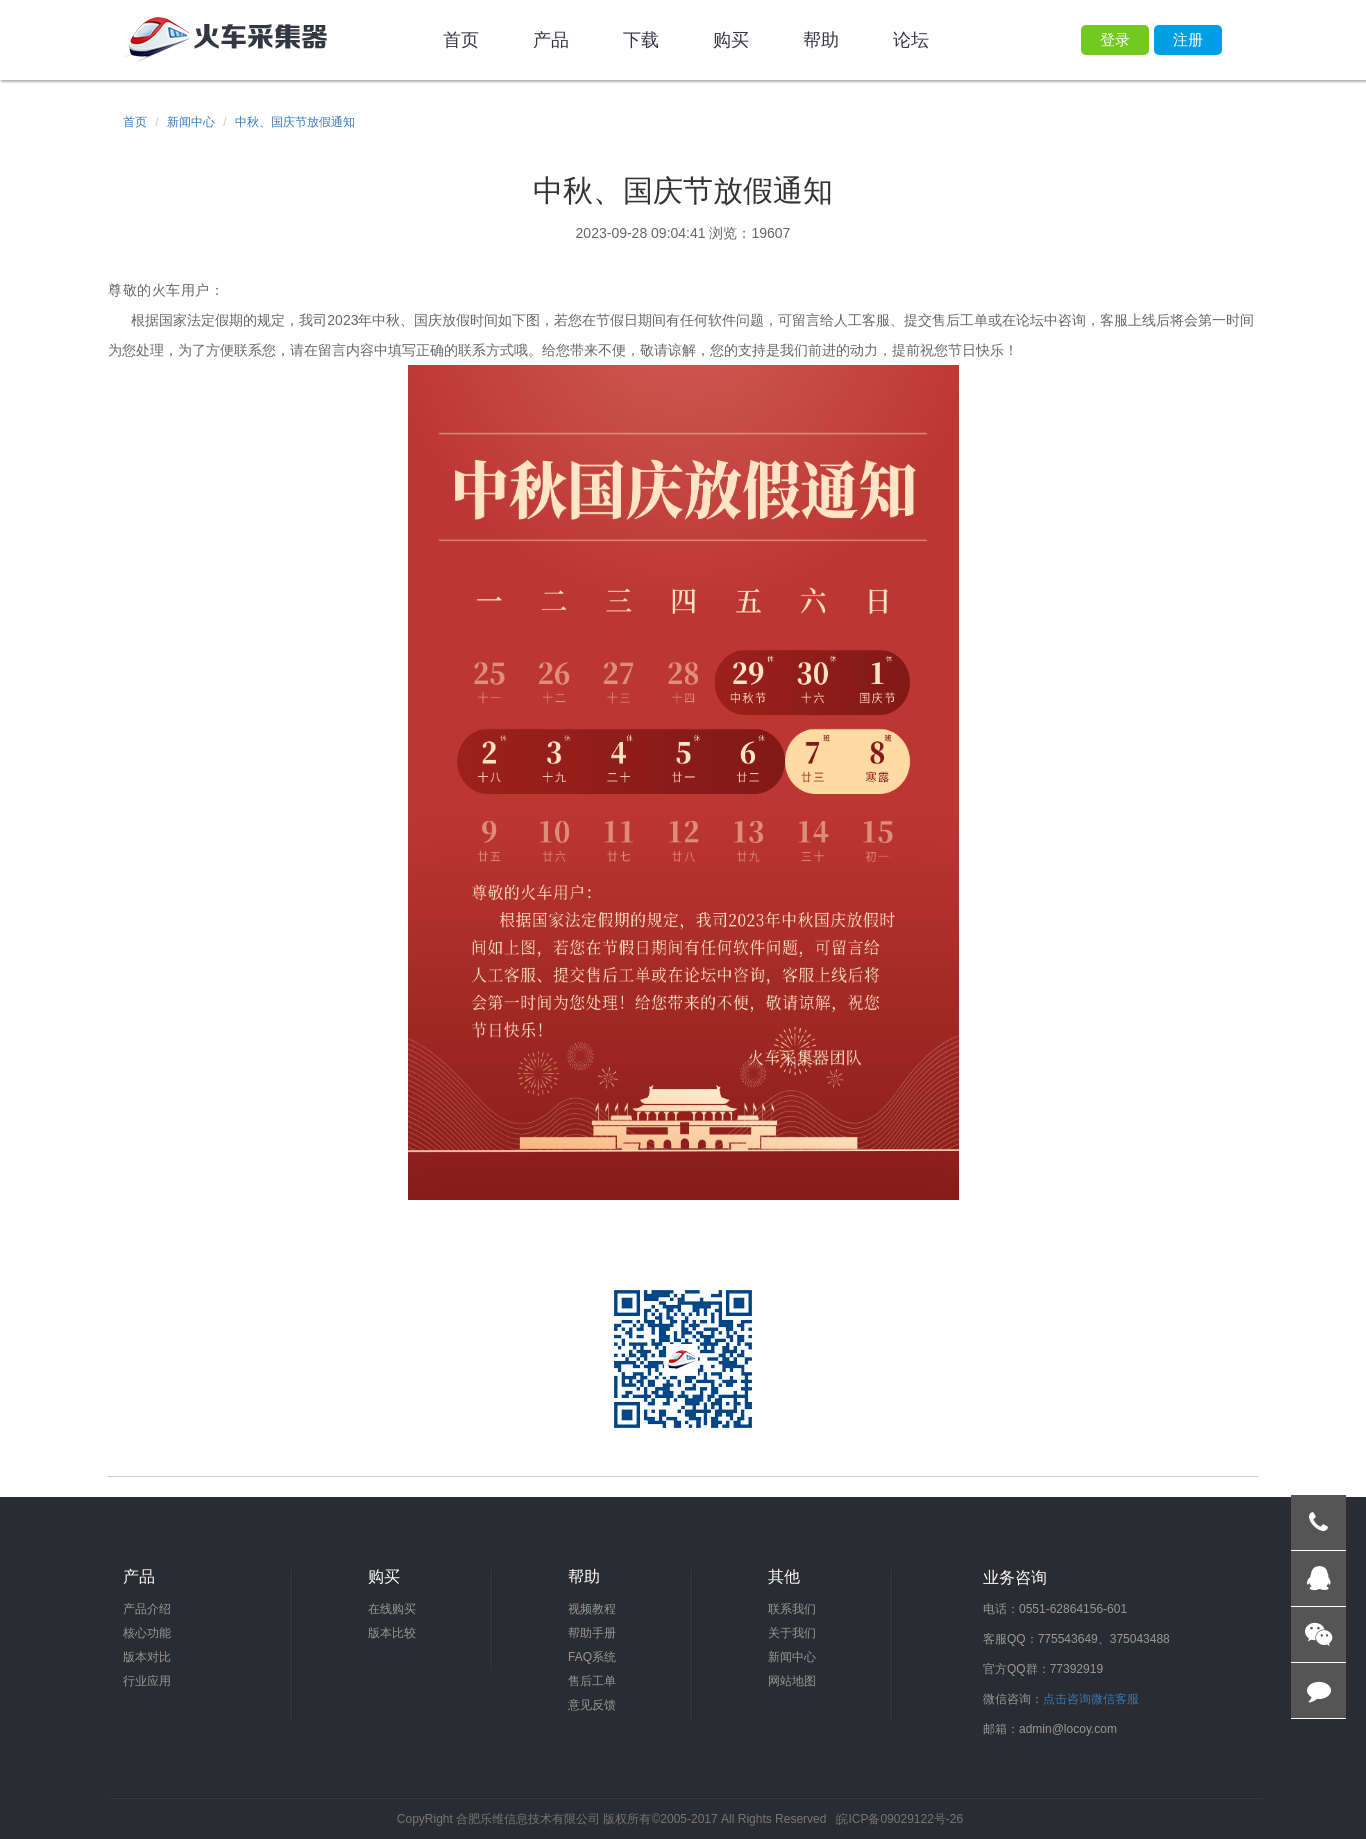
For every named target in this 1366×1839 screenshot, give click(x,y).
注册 (1188, 39)
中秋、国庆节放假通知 (295, 122)
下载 (641, 40)
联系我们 (792, 1609)
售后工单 (592, 1681)
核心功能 (147, 1633)
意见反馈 (592, 1705)
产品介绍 (147, 1609)
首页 (461, 40)
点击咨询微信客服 (1091, 1699)
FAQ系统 (592, 1657)
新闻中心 (191, 122)
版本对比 (147, 1657)
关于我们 (792, 1633)
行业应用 (147, 1681)
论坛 (911, 40)
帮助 (821, 40)
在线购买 (392, 1609)
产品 (551, 40)
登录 (1115, 39)
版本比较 (392, 1633)
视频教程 (592, 1609)
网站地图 (792, 1681)
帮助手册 (592, 1633)
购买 (731, 40)
